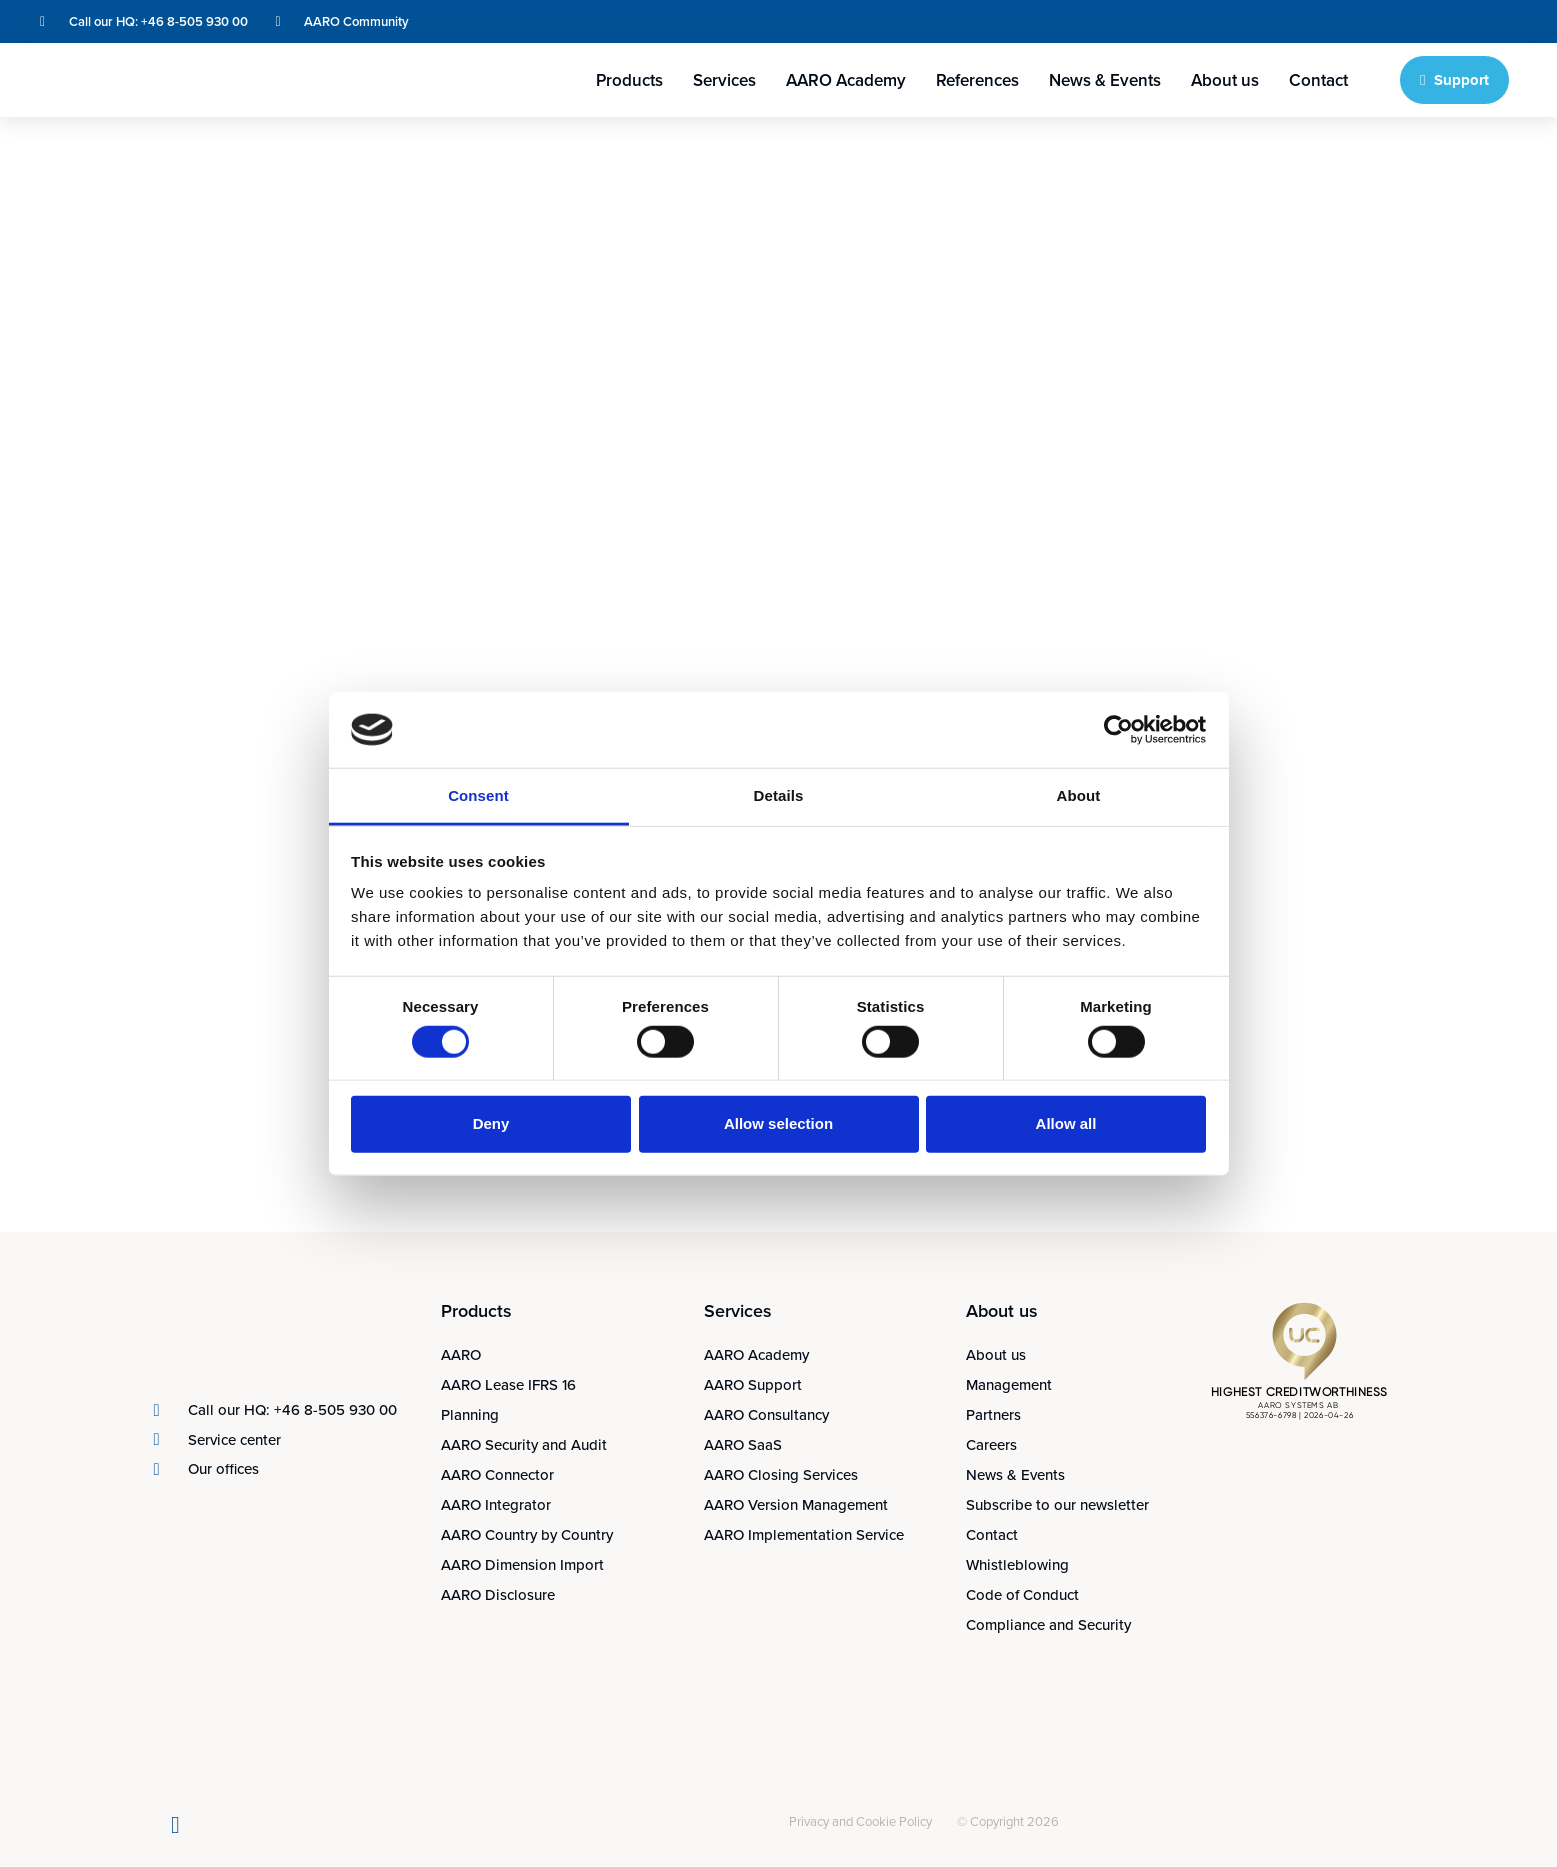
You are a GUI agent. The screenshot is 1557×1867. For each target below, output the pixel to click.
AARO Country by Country (527, 1534)
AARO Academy (846, 80)
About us (1225, 80)
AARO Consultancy (766, 1414)
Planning (470, 1414)
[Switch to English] (1409, 21)
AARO (461, 1354)
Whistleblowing (1017, 1564)
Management (1009, 1384)
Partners (993, 1414)
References (977, 80)
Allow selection (778, 1123)
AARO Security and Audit (524, 1444)
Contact (1318, 80)
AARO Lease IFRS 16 (508, 1384)
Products (629, 80)
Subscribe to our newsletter (1057, 1504)
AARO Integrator (496, 1504)
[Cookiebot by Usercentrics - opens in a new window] (1118, 730)
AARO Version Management (796, 1504)
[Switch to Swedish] (1447, 21)
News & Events (1105, 80)
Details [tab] (779, 795)
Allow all (1066, 1123)
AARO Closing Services (781, 1474)
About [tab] (1079, 795)
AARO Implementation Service (804, 1534)
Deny (491, 1123)
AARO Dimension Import (522, 1564)
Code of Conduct (1022, 1594)
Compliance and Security (1048, 1624)
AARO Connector (497, 1474)
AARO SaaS (743, 1444)
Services (724, 80)
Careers (991, 1444)
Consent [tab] (478, 795)
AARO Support (753, 1384)
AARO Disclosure (498, 1594)
